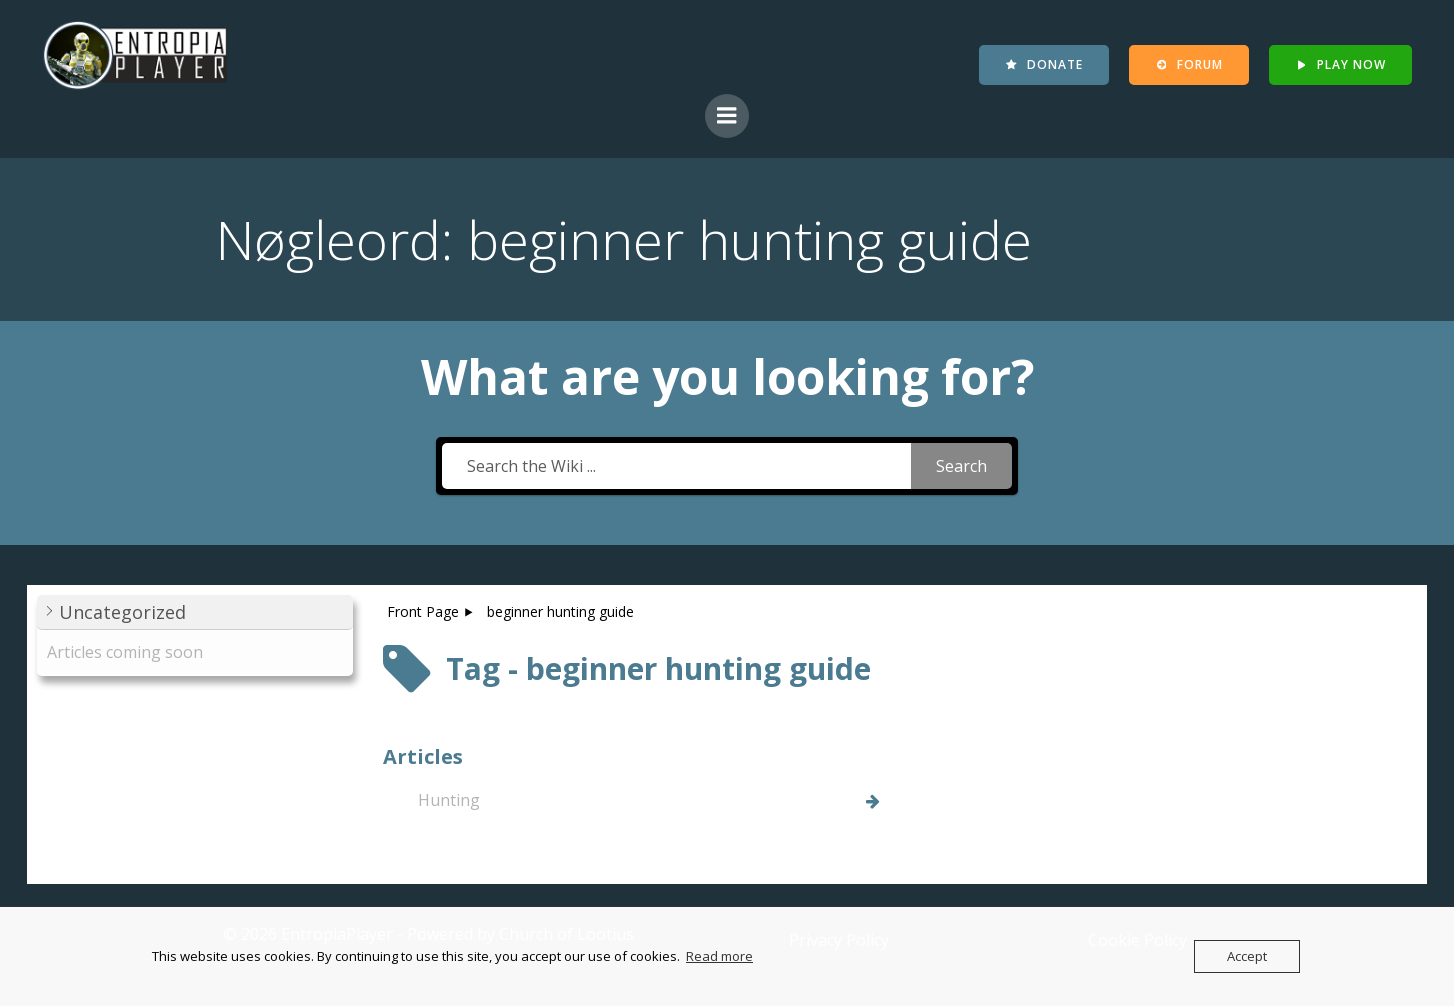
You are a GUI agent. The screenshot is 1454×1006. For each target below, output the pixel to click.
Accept (1247, 956)
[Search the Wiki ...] (676, 467)
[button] (195, 613)
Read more (719, 956)
